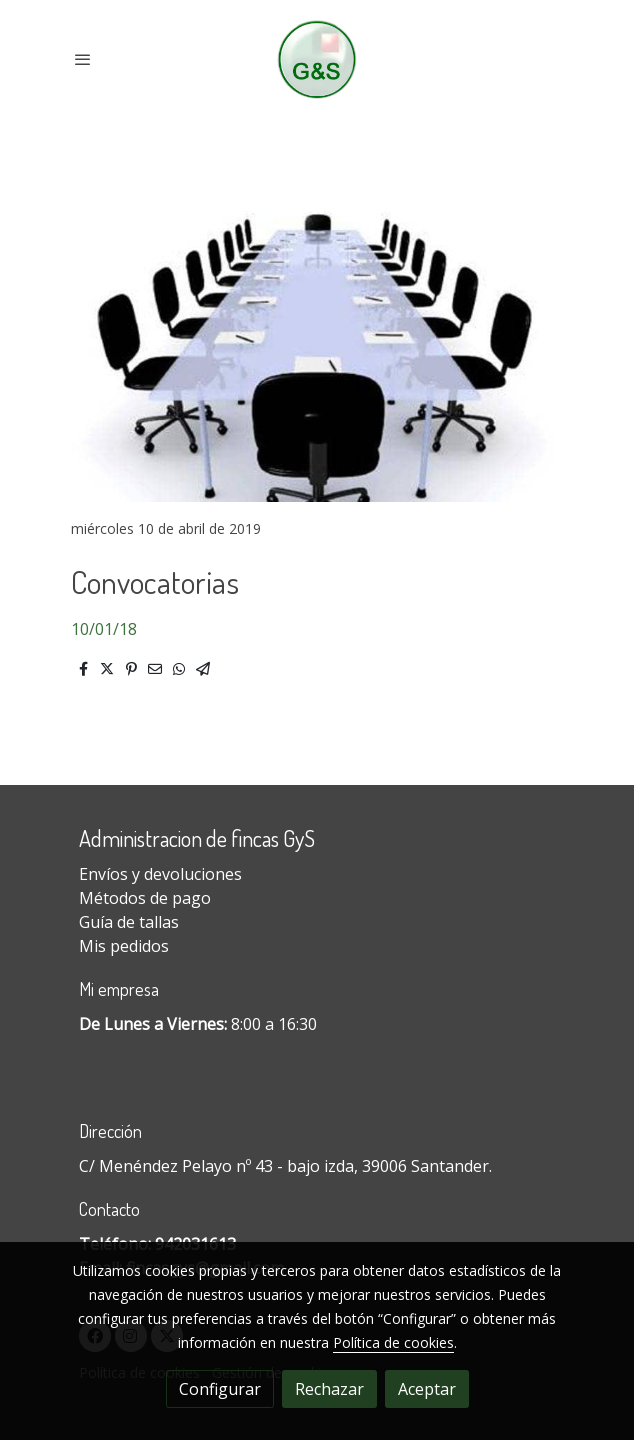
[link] (317, 59)
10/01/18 (104, 629)
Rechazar (329, 1389)
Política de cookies (393, 1342)
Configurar (220, 1389)
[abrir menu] (83, 59)
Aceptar (427, 1389)
